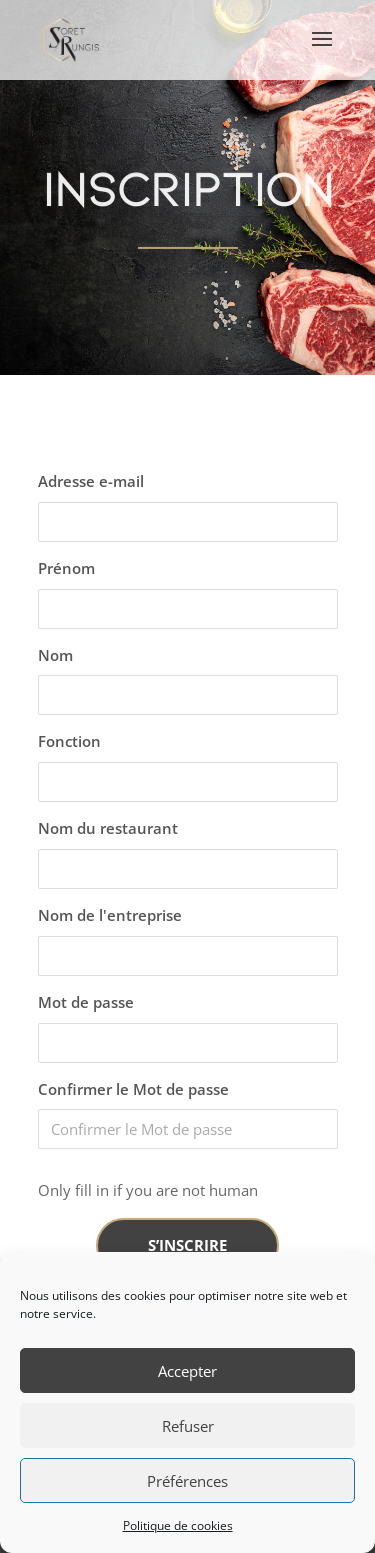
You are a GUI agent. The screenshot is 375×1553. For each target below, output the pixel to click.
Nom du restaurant (108, 828)
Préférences (187, 1481)
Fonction (69, 741)
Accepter (187, 1371)
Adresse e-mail (91, 481)
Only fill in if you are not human (148, 1190)
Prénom (66, 568)
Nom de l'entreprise (110, 915)
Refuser (188, 1426)
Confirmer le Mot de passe (133, 1089)
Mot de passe (86, 1002)
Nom (55, 655)
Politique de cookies (178, 1525)
